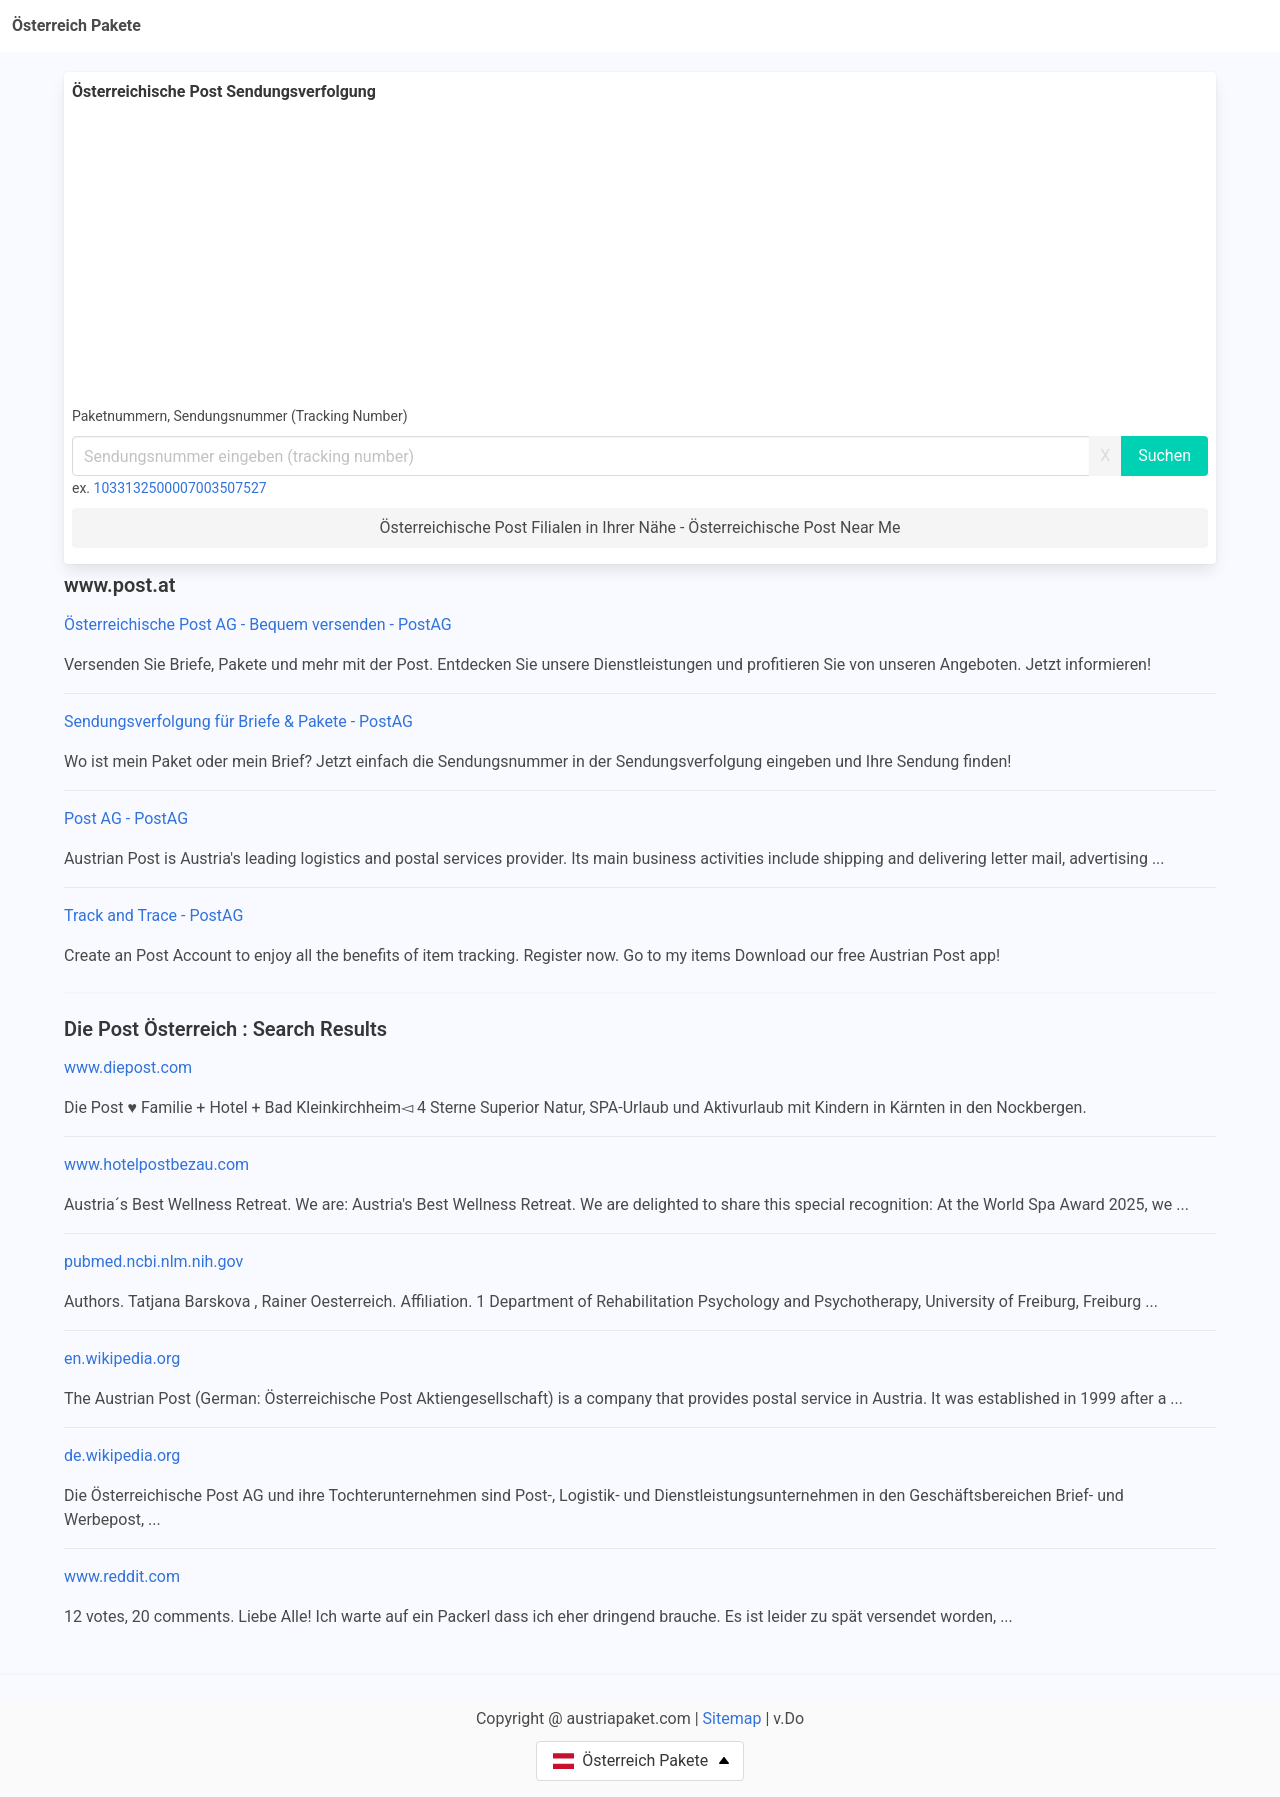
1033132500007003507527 (180, 488)
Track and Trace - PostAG (153, 915)
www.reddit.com (122, 1576)
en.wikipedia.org (122, 1358)
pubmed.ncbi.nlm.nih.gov (153, 1261)
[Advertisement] (640, 254)
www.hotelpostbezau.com (156, 1164)
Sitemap (732, 1718)
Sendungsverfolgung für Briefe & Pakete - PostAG (238, 721)
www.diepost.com (128, 1067)
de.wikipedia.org (122, 1455)
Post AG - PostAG (126, 818)
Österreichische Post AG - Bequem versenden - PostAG (258, 624)
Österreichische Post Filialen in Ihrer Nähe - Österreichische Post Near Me (640, 527)
